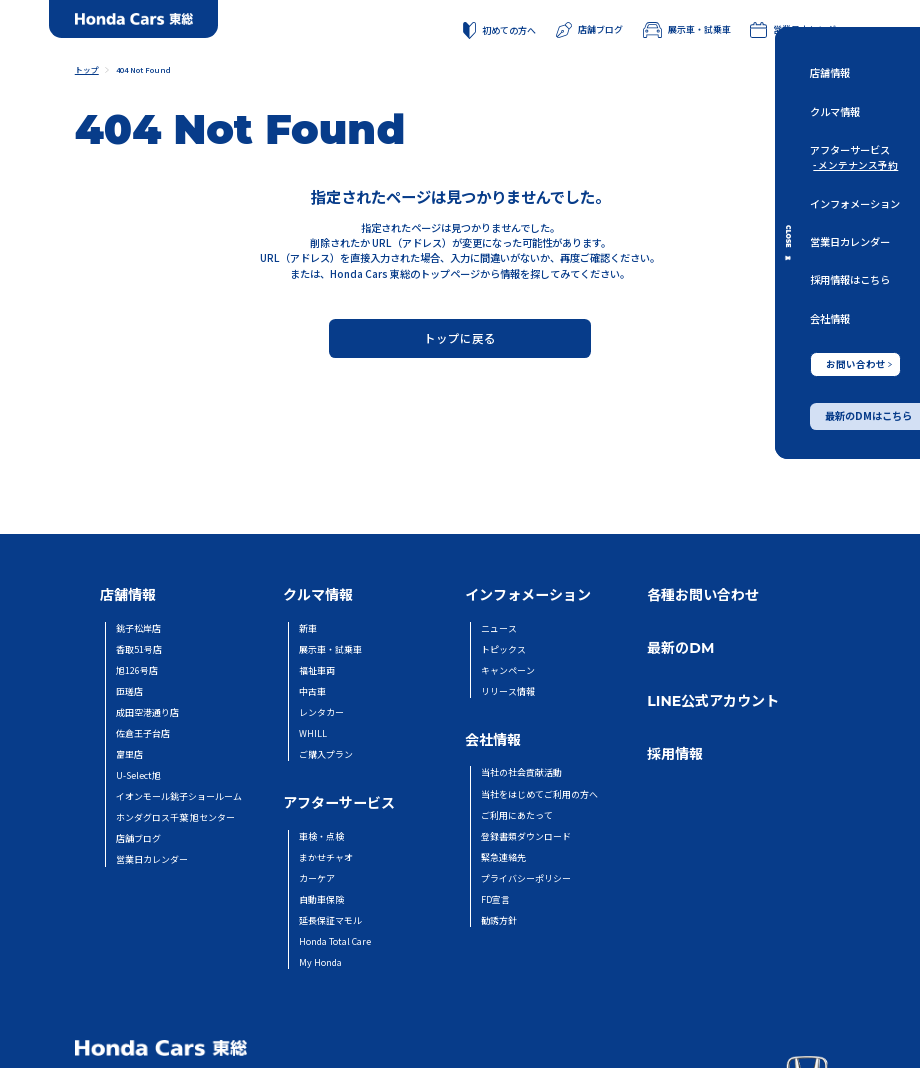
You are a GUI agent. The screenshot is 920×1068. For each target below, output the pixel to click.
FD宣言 (495, 899)
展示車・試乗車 (687, 30)
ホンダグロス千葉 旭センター (175, 817)
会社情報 (830, 317)
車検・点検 (321, 836)
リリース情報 (508, 691)
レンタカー (321, 712)
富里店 (129, 754)
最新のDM (680, 648)
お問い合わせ (859, 363)
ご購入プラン (326, 754)
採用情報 (675, 754)
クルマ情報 (835, 110)
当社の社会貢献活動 (521, 772)
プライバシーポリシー (526, 878)
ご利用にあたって (517, 815)
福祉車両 (317, 670)
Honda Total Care (335, 941)
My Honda (320, 962)
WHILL (313, 733)
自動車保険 (321, 899)
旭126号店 (137, 670)
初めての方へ (499, 31)
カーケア (317, 878)
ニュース (499, 628)
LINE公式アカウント (713, 701)
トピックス (503, 649)
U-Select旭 (138, 775)
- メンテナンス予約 (855, 165)
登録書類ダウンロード (526, 836)
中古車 (312, 691)
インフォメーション (855, 202)
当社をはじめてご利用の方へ (539, 794)
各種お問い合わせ (703, 595)
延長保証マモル (330, 920)
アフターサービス (850, 149)
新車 (308, 628)
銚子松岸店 (138, 628)
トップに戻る (460, 338)
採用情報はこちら (850, 279)
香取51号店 (139, 649)
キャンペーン (508, 670)
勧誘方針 (499, 920)
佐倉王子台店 (143, 733)
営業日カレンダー (850, 241)
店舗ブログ (589, 30)
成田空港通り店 (147, 712)
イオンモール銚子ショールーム (179, 796)
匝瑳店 (129, 691)
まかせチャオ (326, 857)
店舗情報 (830, 72)
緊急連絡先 (503, 857)
